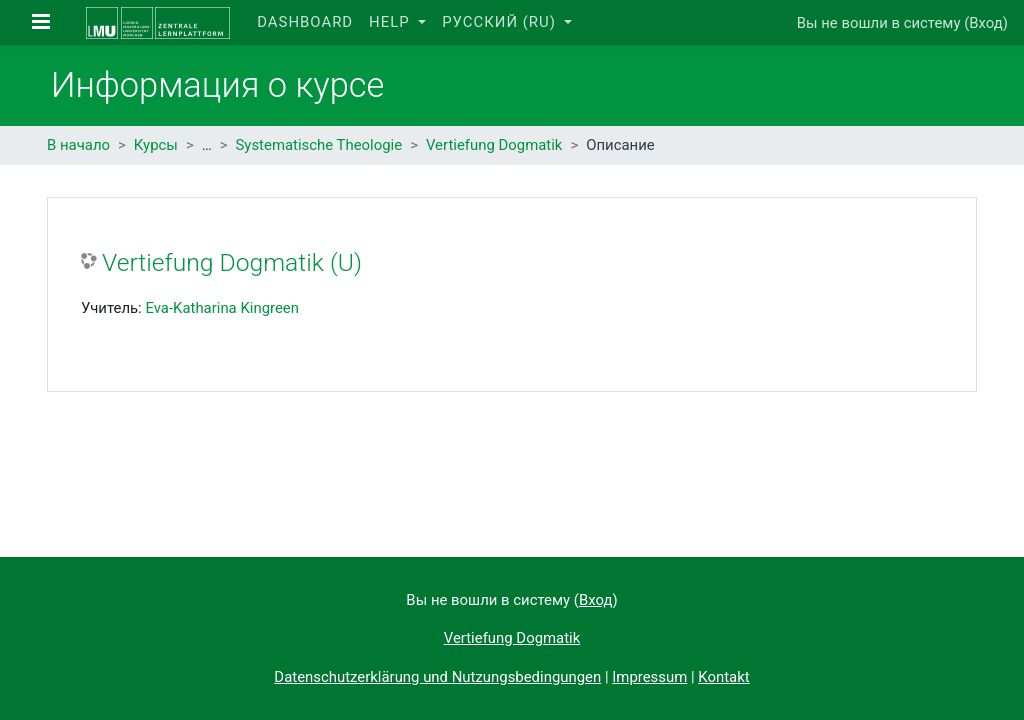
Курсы (156, 145)
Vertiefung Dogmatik (494, 145)
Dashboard (305, 22)
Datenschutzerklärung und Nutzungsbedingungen (437, 677)
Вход (986, 23)
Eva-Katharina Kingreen (222, 308)
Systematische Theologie (319, 145)
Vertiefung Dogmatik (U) (232, 262)
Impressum (649, 677)
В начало (78, 145)
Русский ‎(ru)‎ (501, 22)
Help (391, 22)
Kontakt (723, 677)
